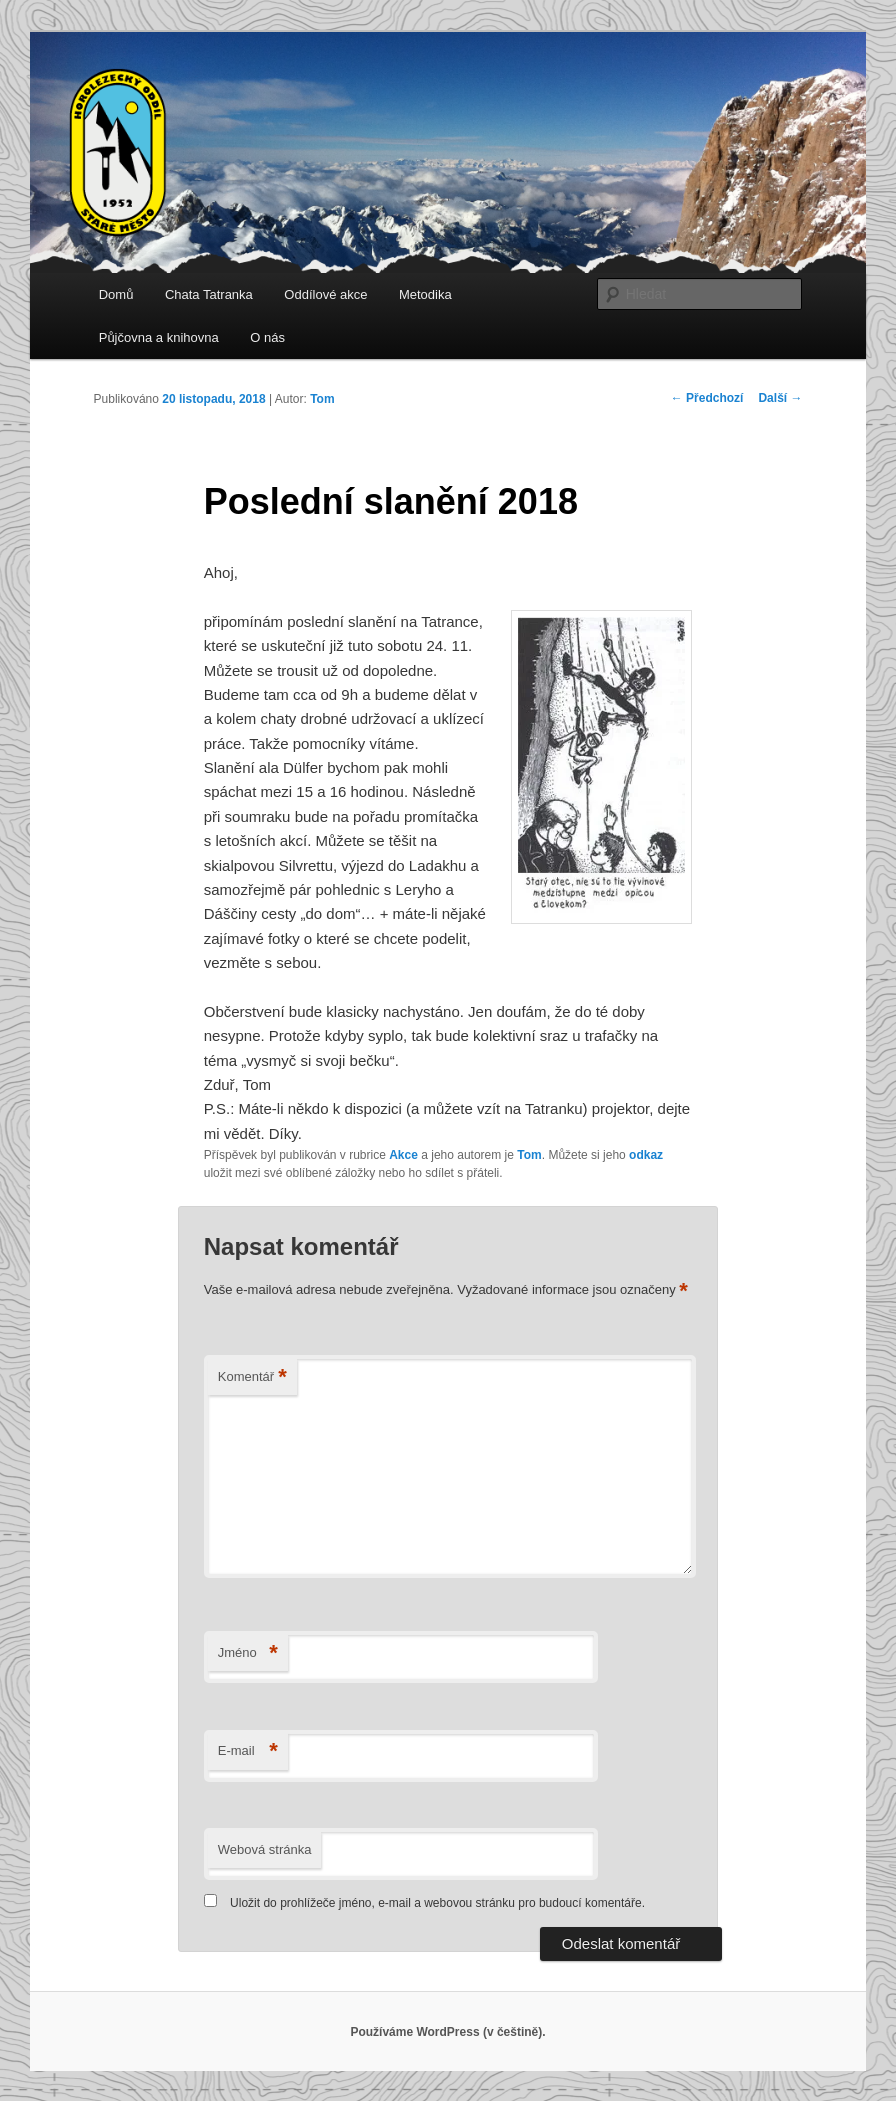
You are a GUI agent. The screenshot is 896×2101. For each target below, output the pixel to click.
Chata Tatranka (209, 294)
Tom (322, 399)
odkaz (646, 1155)
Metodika (425, 294)
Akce (403, 1155)
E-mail (248, 1751)
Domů (116, 294)
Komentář (252, 1377)
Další (780, 398)
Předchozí (707, 398)
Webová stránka (265, 1849)
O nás (267, 337)
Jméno (248, 1653)
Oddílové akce (325, 294)
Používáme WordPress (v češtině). (447, 2032)
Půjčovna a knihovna (159, 337)
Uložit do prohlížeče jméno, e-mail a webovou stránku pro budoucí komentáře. (437, 1903)
